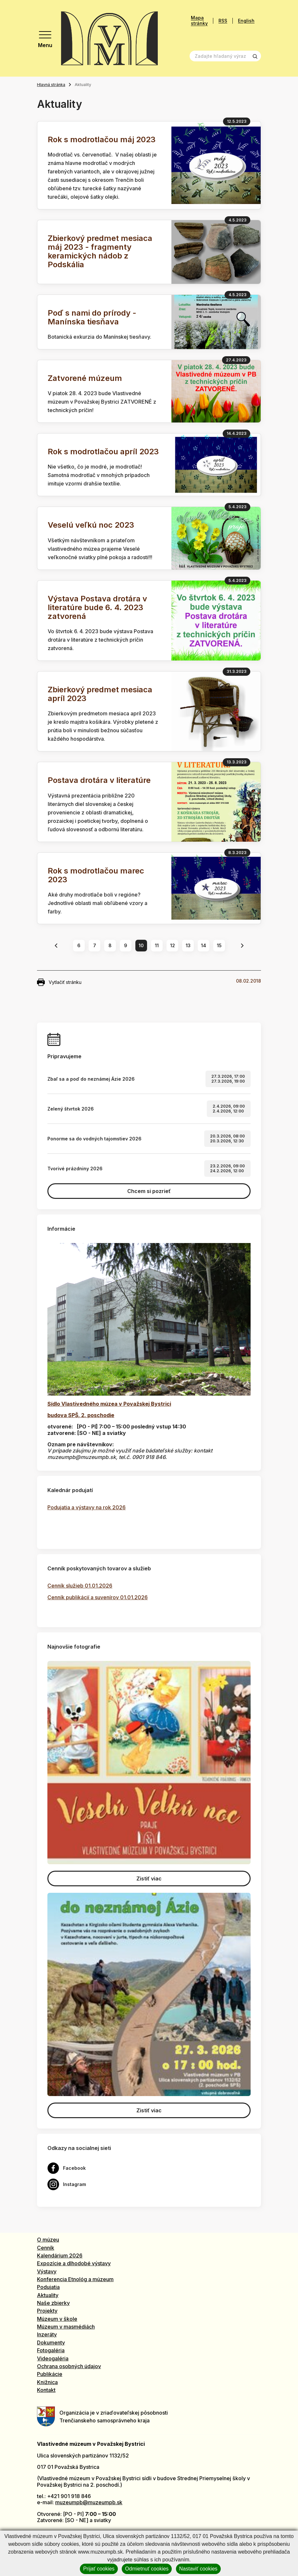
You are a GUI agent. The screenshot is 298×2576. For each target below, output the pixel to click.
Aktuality (47, 2295)
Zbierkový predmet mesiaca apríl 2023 (100, 694)
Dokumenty (51, 2342)
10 (141, 945)
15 (219, 945)
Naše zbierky (53, 2303)
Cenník (45, 2247)
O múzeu (48, 2239)
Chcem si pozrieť (149, 1191)
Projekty (47, 2310)
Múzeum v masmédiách (66, 2326)
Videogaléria (52, 2358)
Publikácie (49, 2374)
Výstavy (46, 2271)
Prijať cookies (99, 2568)
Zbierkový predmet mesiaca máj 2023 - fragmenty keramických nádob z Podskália (100, 251)
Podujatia (48, 2287)
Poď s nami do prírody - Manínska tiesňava (92, 317)
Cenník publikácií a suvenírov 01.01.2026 (97, 1597)
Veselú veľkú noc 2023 (91, 525)
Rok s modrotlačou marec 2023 (96, 875)
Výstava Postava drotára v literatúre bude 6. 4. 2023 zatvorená (97, 607)
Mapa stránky (199, 20)
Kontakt (46, 2390)
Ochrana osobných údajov (69, 2366)
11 (157, 945)
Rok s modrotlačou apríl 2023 (103, 451)
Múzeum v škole (57, 2319)
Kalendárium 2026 (59, 2255)
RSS (222, 20)
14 (203, 945)
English (246, 20)
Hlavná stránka (51, 84)
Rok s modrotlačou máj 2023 (101, 139)
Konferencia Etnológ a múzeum (75, 2279)
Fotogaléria (51, 2350)
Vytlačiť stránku (59, 982)
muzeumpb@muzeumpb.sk (88, 2502)
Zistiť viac (149, 1878)
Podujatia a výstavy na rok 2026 (86, 1507)
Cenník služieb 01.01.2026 (79, 1585)
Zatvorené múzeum (85, 378)
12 (172, 945)
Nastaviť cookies (198, 2568)
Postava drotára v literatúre (99, 780)
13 (188, 945)
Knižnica (47, 2382)
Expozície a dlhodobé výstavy (74, 2263)
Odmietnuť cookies (146, 2568)
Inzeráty (47, 2334)
